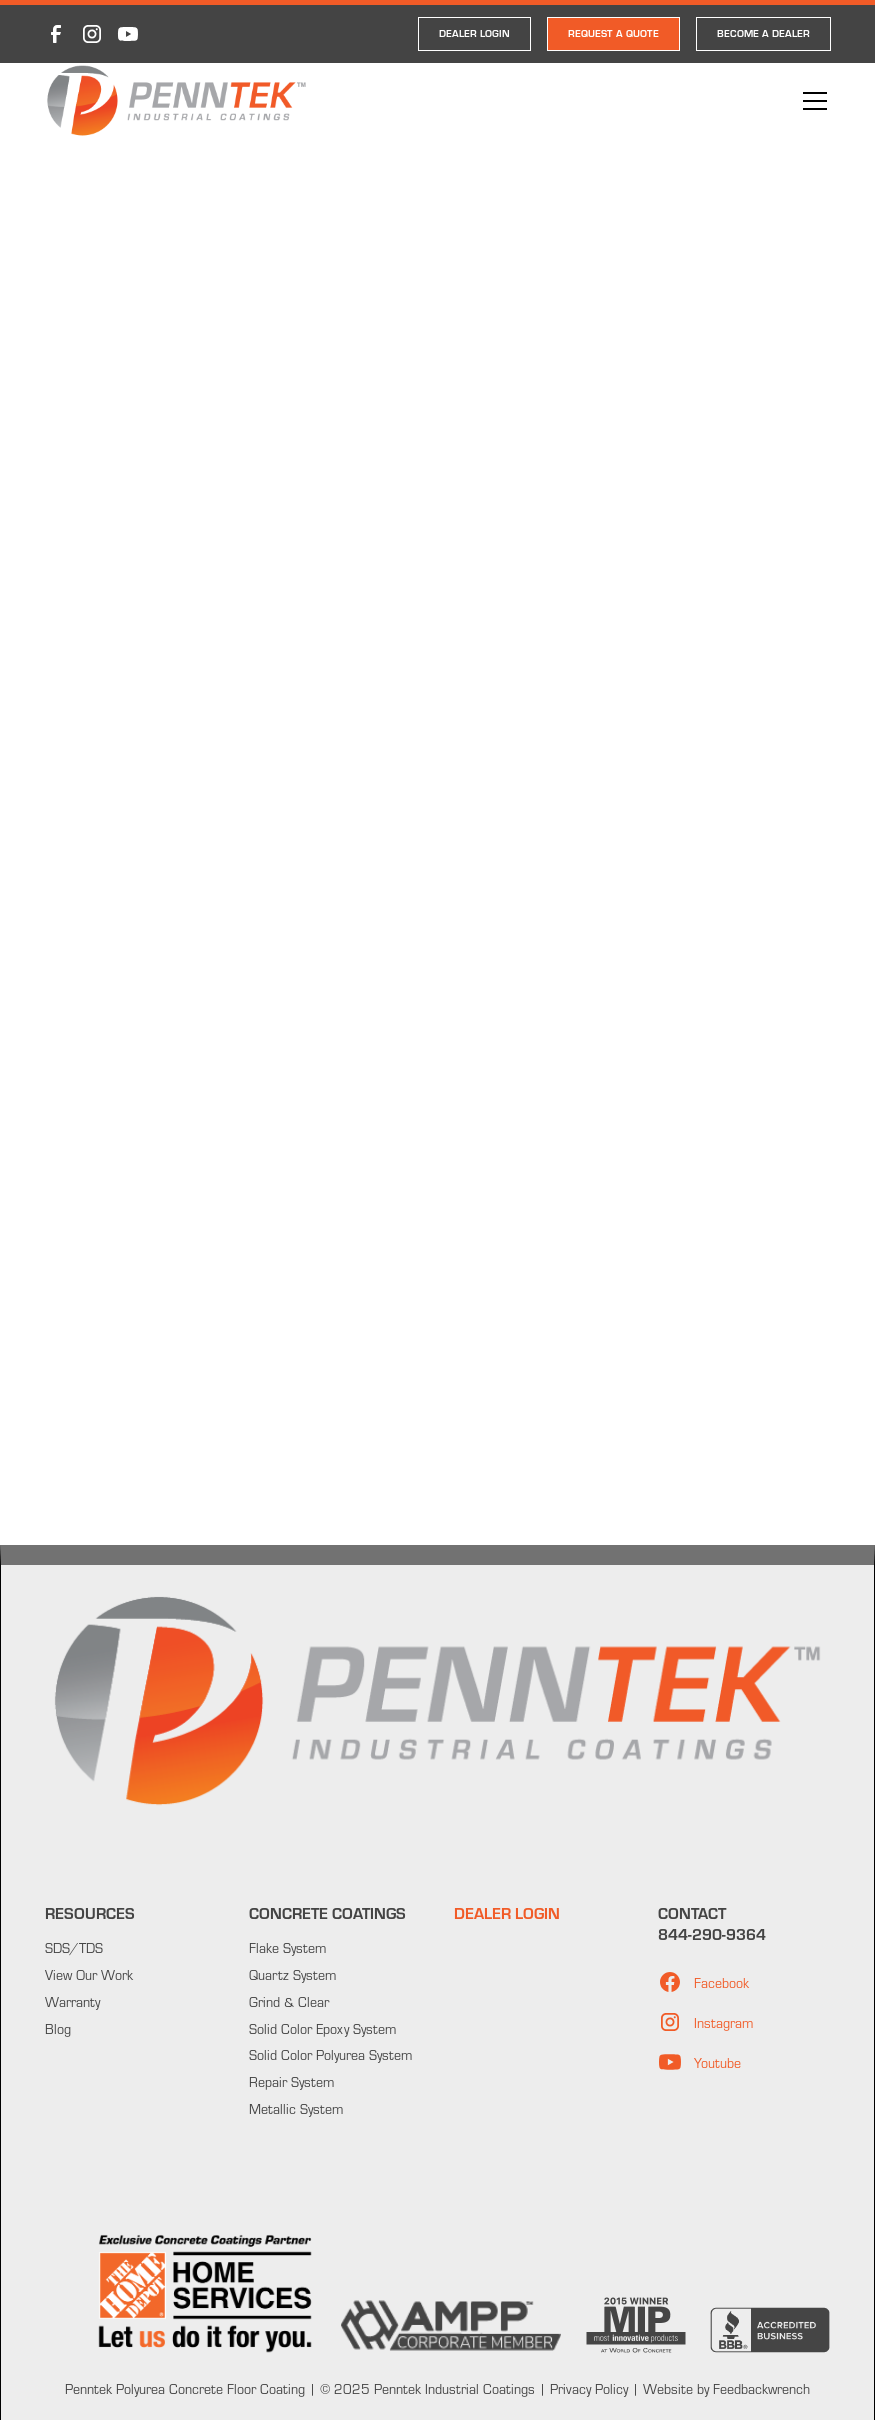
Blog (58, 2028)
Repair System (291, 2081)
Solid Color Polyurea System (330, 2054)
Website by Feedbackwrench (726, 2388)
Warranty (72, 2001)
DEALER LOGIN (474, 33)
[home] (176, 101)
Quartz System (292, 1974)
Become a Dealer (763, 33)
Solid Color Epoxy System (322, 2028)
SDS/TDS (74, 1947)
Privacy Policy (587, 2388)
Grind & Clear (289, 2001)
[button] (811, 101)
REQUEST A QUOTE (613, 33)
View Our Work (89, 1974)
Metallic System (296, 2108)
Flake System (287, 1947)
